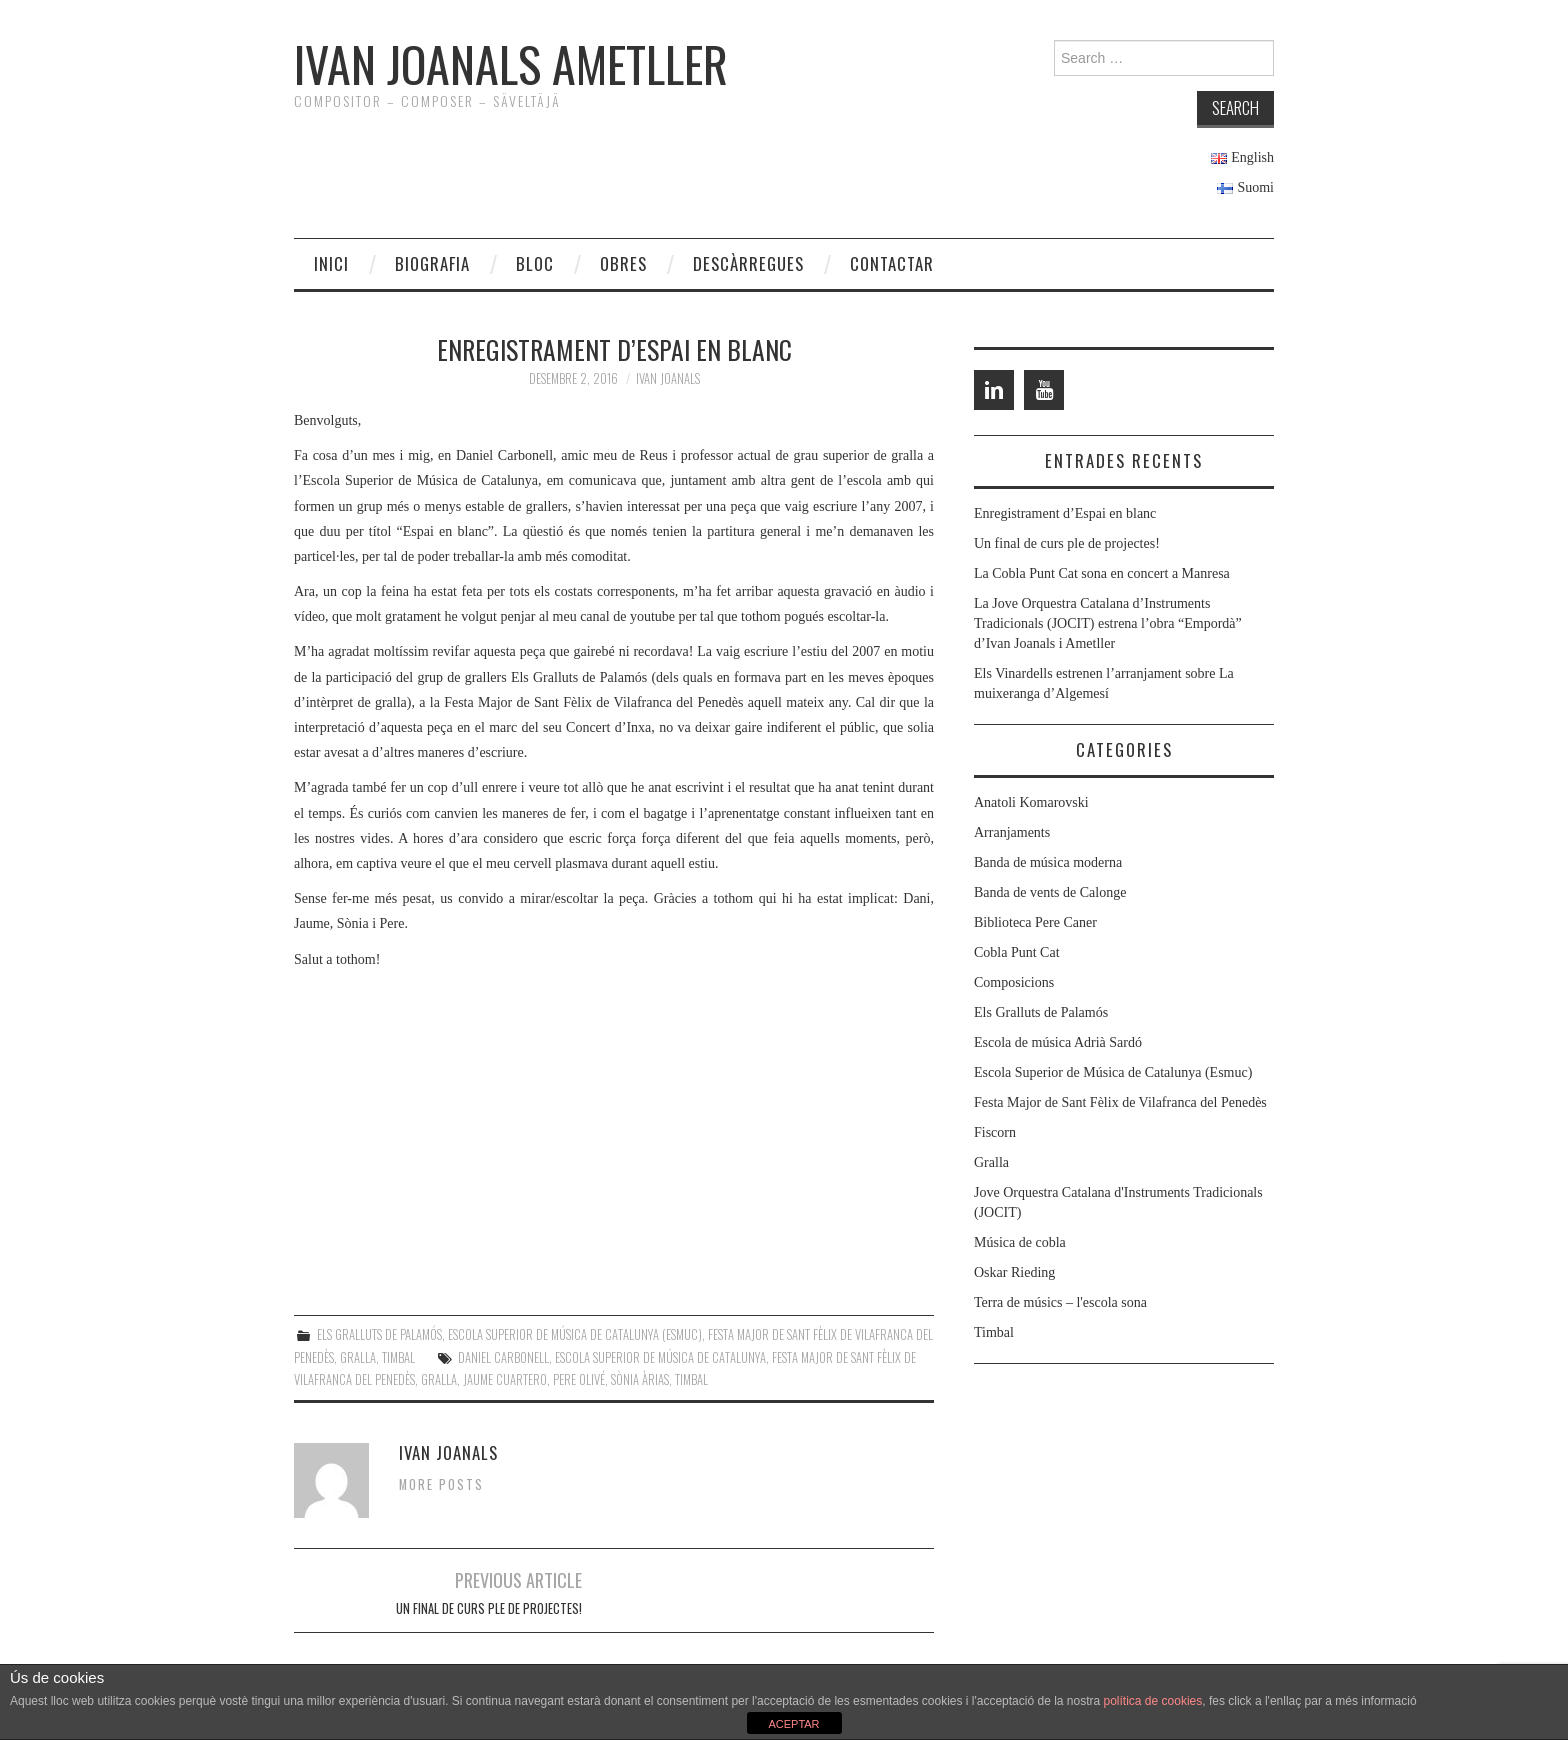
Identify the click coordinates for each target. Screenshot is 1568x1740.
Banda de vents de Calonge (1050, 892)
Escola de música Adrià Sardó (1058, 1042)
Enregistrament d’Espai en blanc (1065, 513)
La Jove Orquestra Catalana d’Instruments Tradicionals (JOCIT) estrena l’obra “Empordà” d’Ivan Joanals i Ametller (1108, 623)
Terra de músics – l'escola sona (1060, 1302)
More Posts (441, 1484)
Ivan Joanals (668, 378)
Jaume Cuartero (505, 1379)
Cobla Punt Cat (1017, 952)
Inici (331, 263)
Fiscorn (995, 1132)
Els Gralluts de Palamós (379, 1334)
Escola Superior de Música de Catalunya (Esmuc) (575, 1334)
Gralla (358, 1357)
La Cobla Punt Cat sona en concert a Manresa (1102, 573)
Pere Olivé (579, 1379)
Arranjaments (1012, 832)
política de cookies (1153, 1701)
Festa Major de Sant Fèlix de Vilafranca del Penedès (1120, 1102)
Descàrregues (748, 263)
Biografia (432, 263)
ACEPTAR (793, 1724)
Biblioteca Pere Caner (1035, 922)
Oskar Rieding (1014, 1272)
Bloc (535, 263)
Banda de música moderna (1048, 862)
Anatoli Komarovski (1031, 802)
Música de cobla (1020, 1242)
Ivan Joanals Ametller (511, 63)
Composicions (1014, 982)
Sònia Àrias (640, 1379)
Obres (623, 263)
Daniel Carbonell (503, 1357)
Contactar (892, 263)
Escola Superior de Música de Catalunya (660, 1357)
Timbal (398, 1357)
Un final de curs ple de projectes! (489, 1608)
